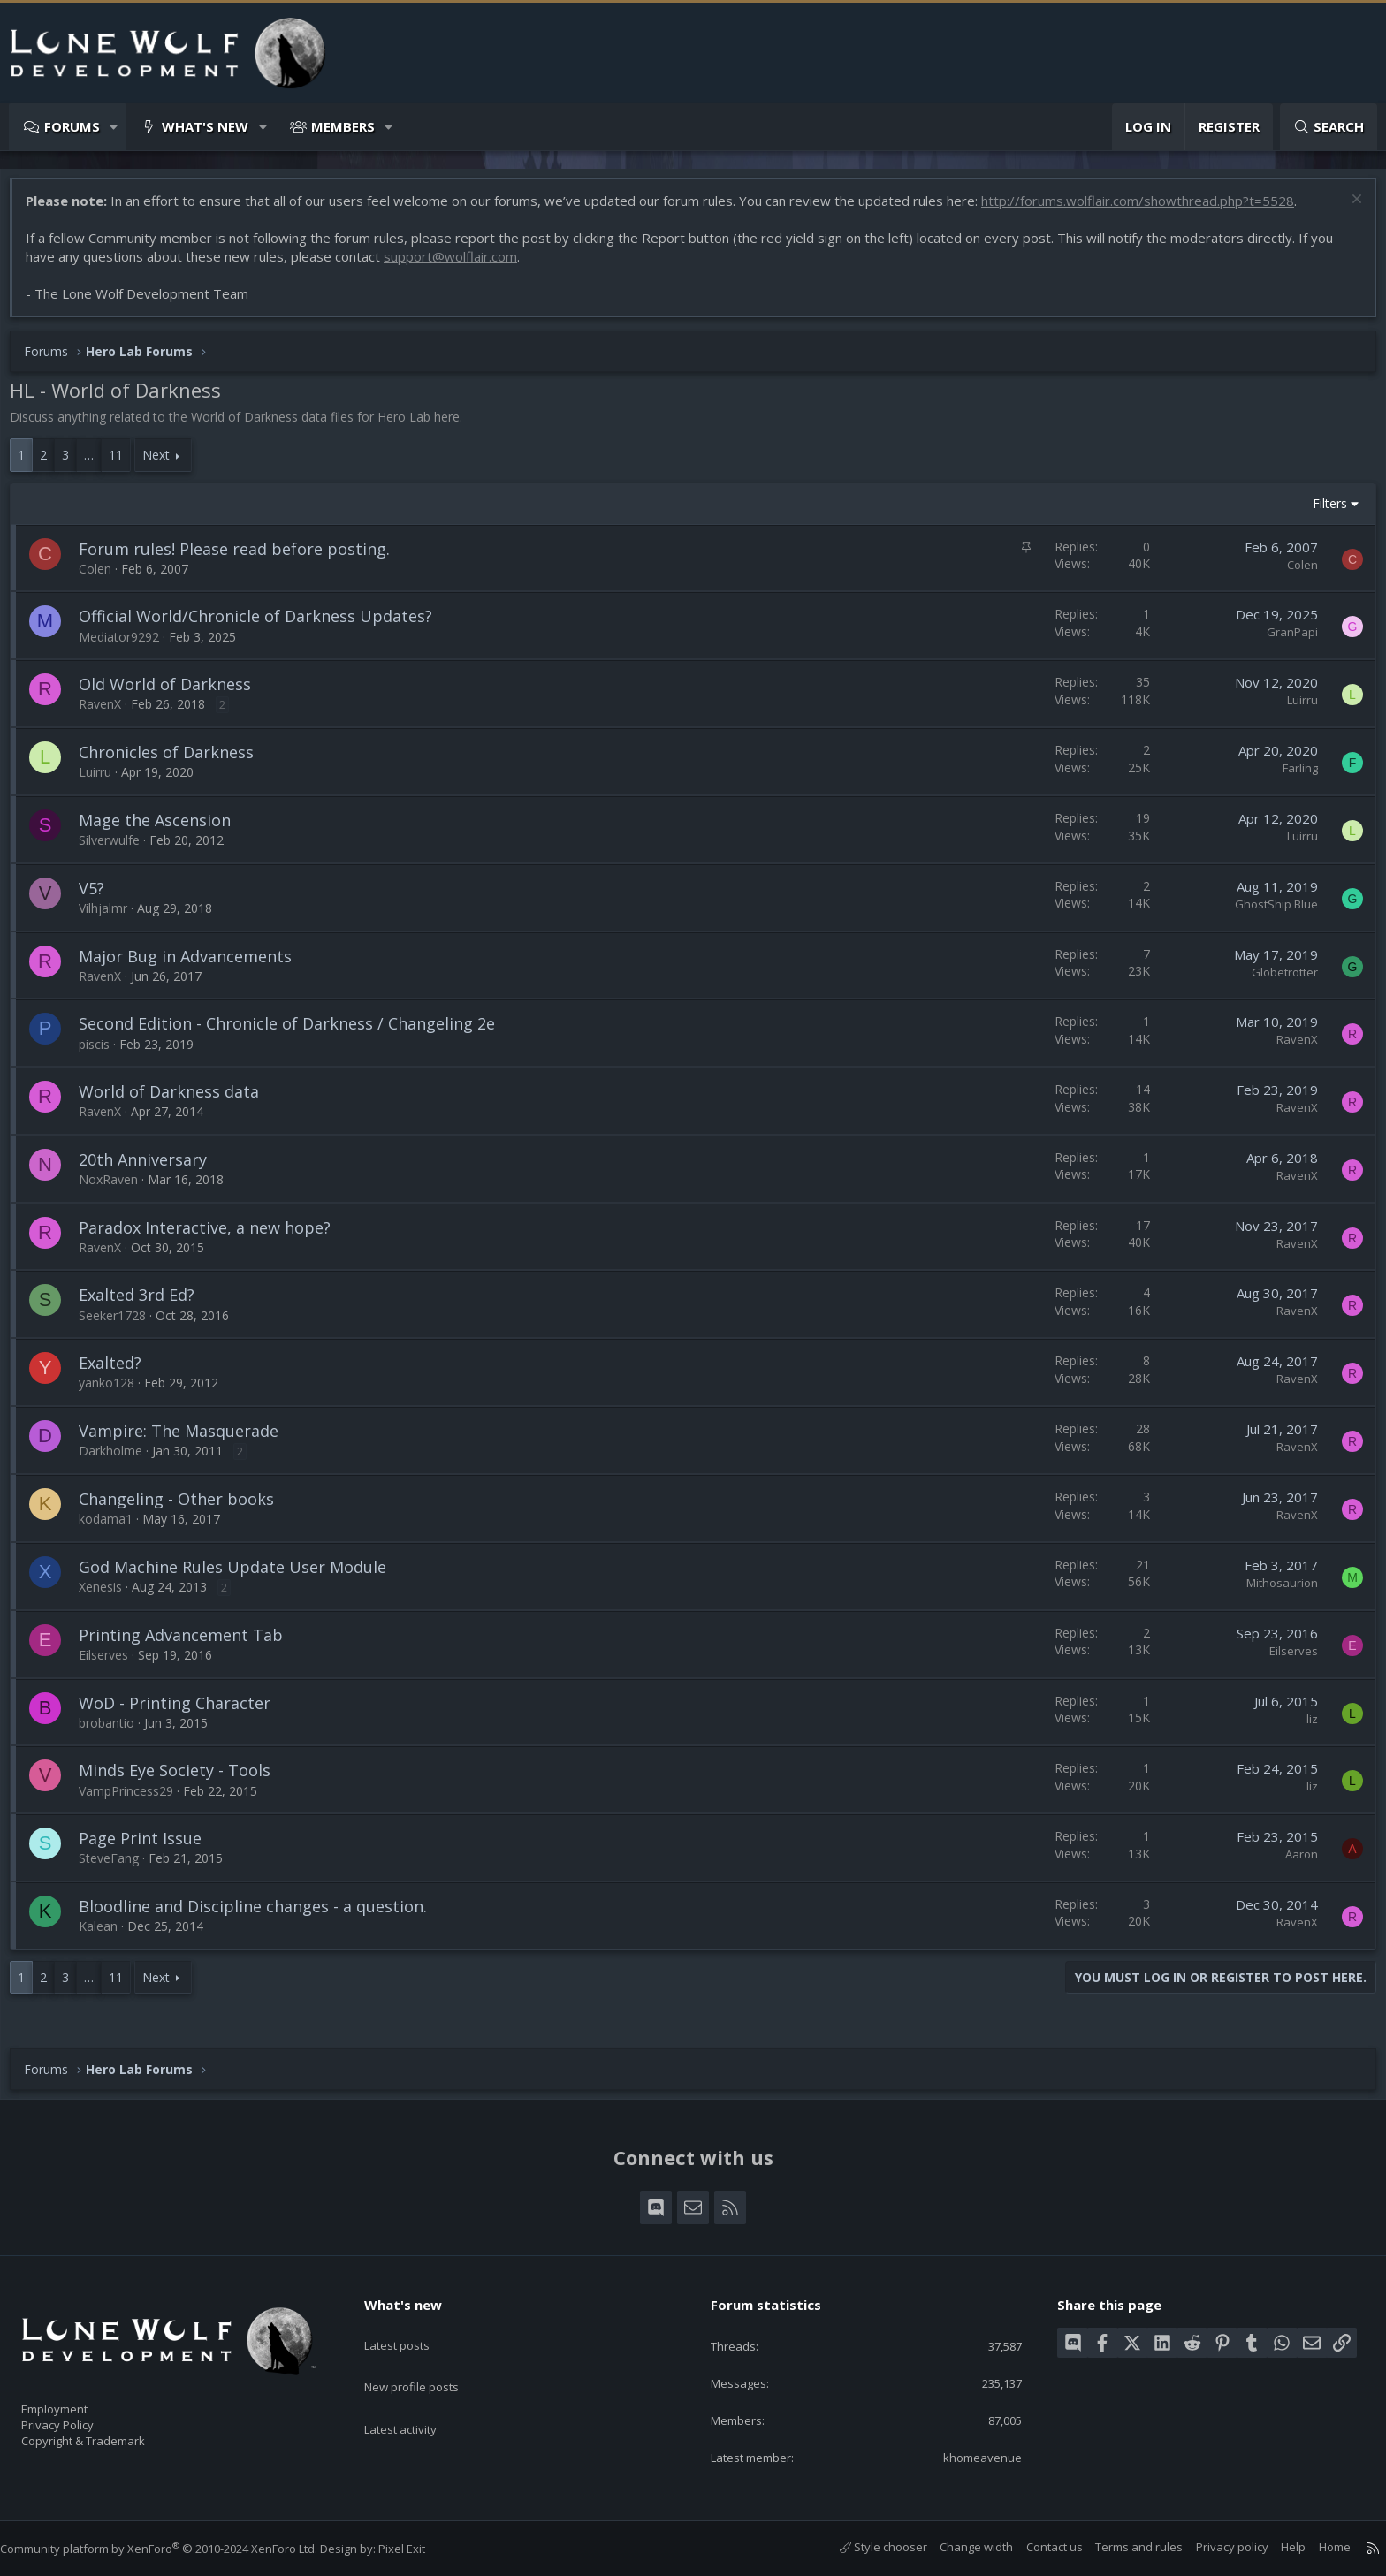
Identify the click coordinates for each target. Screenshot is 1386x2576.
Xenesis (109, 1595)
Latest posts (412, 2326)
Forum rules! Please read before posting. (243, 557)
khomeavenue (970, 2456)
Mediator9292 (128, 645)
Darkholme (119, 1459)
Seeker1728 (121, 1324)
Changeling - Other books (185, 1507)
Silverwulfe (118, 848)
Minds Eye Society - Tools (183, 1779)
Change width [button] (958, 2547)
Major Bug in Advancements (194, 965)
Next (165, 463)
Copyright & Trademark (110, 2435)
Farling (1291, 777)
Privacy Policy (80, 2417)
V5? (100, 897)
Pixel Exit (419, 2549)
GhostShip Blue (1267, 913)
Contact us (1037, 2547)
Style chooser (866, 2547)
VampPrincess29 (135, 1799)
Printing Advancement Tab (190, 1643)
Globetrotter (1276, 981)
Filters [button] (1321, 512)
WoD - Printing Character (183, 1711)
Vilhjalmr (112, 916)
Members (343, 126)
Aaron (1292, 1863)
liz (1303, 1728)
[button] (114, 126)
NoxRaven (117, 1188)
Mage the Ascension (164, 829)
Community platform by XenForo (176, 2549)
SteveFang (118, 1866)
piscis (103, 1053)
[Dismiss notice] (1345, 210)
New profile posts (428, 2360)
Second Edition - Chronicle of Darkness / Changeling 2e (296, 1032)
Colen (104, 577)
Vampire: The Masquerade (187, 1439)
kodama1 (114, 1527)
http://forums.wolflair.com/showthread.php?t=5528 (1146, 209)
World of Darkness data (178, 1100)
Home (1317, 2547)
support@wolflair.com (459, 265)
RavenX (109, 712)
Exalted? (119, 1371)
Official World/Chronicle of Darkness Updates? (264, 624)
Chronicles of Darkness (175, 760)
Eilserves (112, 1663)
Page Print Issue (149, 1847)
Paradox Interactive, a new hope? (213, 1236)
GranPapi (1283, 641)
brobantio (115, 1731)
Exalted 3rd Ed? (145, 1303)
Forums (72, 126)
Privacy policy (1214, 2547)
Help (1275, 2547)
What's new (205, 126)
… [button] (98, 463)
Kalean (107, 1934)
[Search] (1328, 126)
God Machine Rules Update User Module (241, 1575)
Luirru (1293, 709)
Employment (77, 2398)
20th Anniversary (152, 1168)
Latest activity (416, 2395)
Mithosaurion (1273, 1592)
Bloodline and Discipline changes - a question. (262, 1915)
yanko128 (115, 1391)
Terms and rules (1121, 2547)
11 (125, 463)
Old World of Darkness (174, 692)
